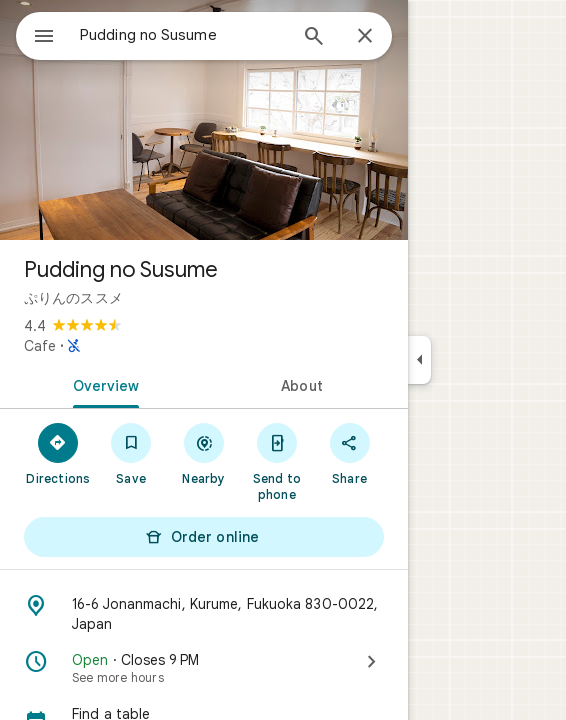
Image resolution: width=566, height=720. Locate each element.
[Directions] (58, 453)
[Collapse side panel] (419, 360)
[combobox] (183, 35)
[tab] (102, 384)
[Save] (131, 453)
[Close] (365, 37)
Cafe (40, 346)
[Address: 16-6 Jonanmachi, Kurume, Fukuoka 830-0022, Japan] (204, 614)
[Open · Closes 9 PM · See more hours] (204, 668)
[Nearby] (204, 453)
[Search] (314, 38)
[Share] (349, 453)
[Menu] (44, 38)
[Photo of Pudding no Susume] (204, 120)
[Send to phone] (276, 461)
